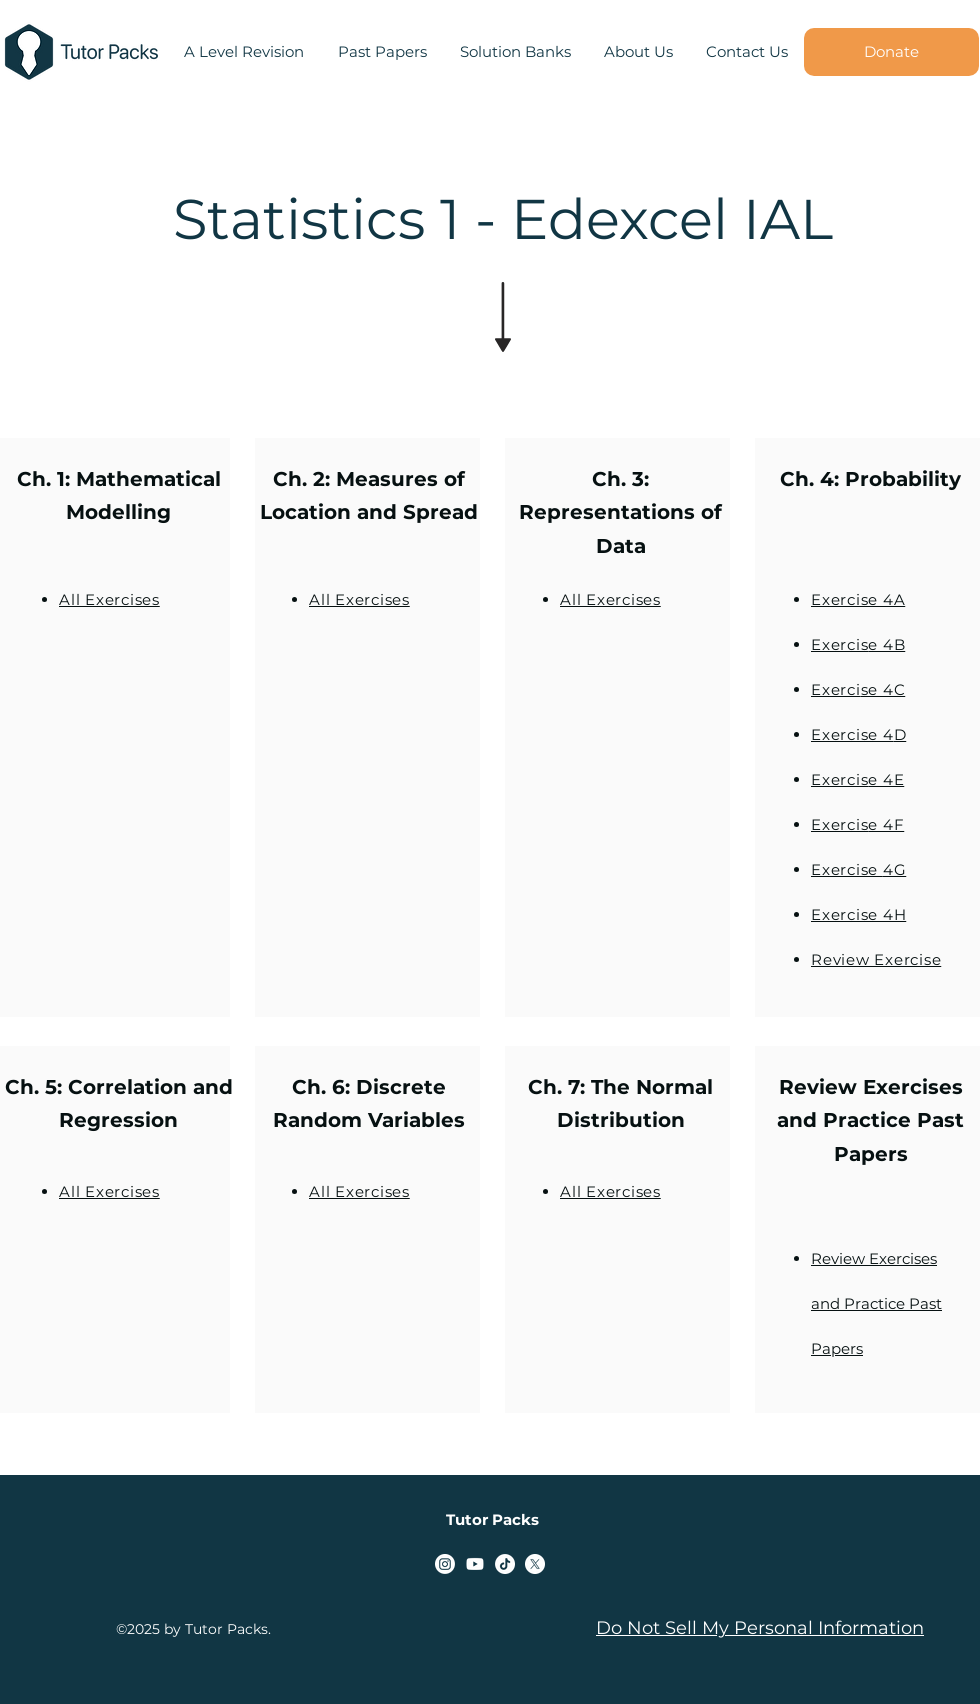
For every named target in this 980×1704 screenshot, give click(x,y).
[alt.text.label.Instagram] (445, 1564)
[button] (382, 52)
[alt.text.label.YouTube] (475, 1564)
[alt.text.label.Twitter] (535, 1564)
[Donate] (891, 52)
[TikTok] (505, 1564)
